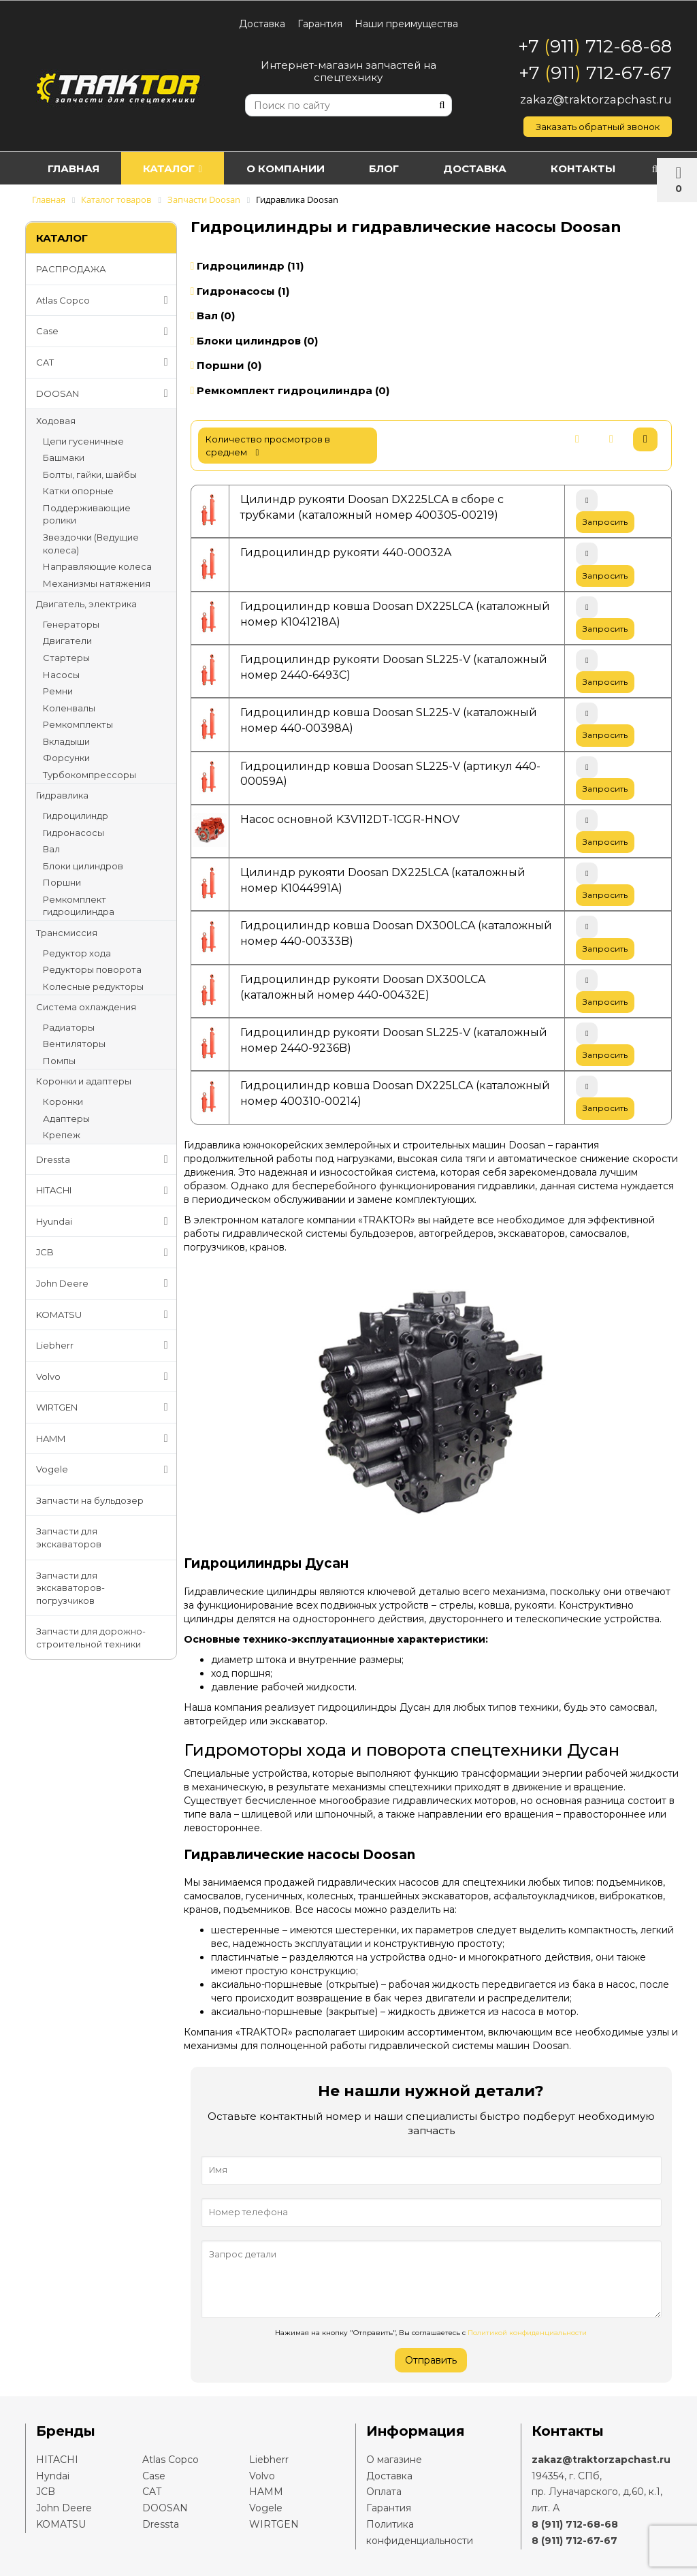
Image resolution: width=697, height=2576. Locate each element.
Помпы (59, 1060)
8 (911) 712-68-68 (575, 2524)
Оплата (384, 2491)
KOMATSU (105, 1314)
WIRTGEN (105, 1407)
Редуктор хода (77, 953)
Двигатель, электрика (86, 603)
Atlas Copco (105, 300)
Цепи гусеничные (83, 441)
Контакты (583, 168)
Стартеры (66, 657)
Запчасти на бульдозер (90, 1500)
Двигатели (67, 640)
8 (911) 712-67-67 (574, 2540)
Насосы (61, 674)
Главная (73, 168)
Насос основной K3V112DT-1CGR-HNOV (349, 819)
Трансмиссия (66, 932)
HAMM (105, 1438)
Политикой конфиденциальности (527, 2332)
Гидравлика (62, 795)
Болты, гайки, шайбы (90, 474)
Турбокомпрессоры (89, 774)
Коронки (63, 1101)
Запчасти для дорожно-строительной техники (91, 1637)
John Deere (105, 1283)
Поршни (62, 882)
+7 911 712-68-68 (595, 46)
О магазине (394, 2459)
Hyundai (105, 1221)
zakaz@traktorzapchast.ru (596, 99)
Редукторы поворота (92, 969)
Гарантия (319, 24)
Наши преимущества (406, 24)
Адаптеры (66, 1118)
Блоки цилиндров (83, 865)
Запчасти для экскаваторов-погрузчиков (70, 1588)
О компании (285, 168)
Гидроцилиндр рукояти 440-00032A (345, 552)
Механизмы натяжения (96, 583)
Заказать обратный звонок (598, 126)
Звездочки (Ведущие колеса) (91, 544)
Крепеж (61, 1134)
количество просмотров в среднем (268, 445)
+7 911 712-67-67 (595, 73)
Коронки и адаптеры (83, 1081)
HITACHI (105, 1190)
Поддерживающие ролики (87, 514)
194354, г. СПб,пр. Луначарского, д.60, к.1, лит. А (597, 2492)
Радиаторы (69, 1027)
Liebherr (105, 1345)
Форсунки (66, 757)
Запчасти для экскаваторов (68, 1537)
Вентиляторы (74, 1043)
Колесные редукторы (93, 986)
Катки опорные (78, 490)
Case (105, 331)
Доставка (262, 24)
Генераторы (71, 624)
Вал (51, 848)
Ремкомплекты (78, 724)
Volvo (105, 1376)
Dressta (105, 1159)
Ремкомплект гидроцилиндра (78, 906)
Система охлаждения (86, 1006)
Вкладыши (66, 741)
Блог (384, 168)
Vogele (105, 1470)
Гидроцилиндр (75, 815)
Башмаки (63, 457)
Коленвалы (69, 708)
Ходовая (56, 420)
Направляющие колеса (97, 566)
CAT (105, 362)
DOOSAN (105, 393)
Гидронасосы (73, 832)
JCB (105, 1252)
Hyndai (52, 2476)
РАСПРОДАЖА (71, 268)
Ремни (58, 691)
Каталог (172, 168)
